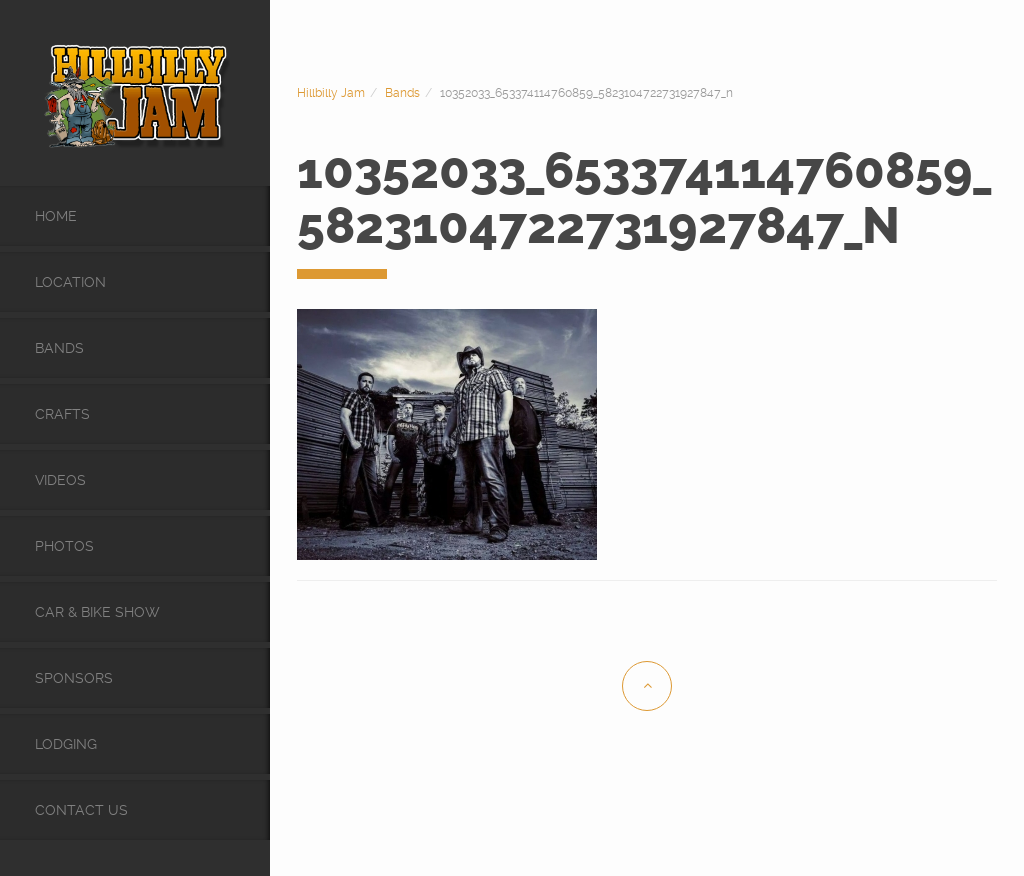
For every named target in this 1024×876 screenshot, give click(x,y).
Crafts (62, 414)
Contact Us (81, 810)
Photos (64, 546)
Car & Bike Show (97, 612)
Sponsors (74, 678)
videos (60, 480)
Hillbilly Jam (331, 93)
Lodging (66, 744)
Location (70, 282)
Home (56, 216)
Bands (59, 348)
